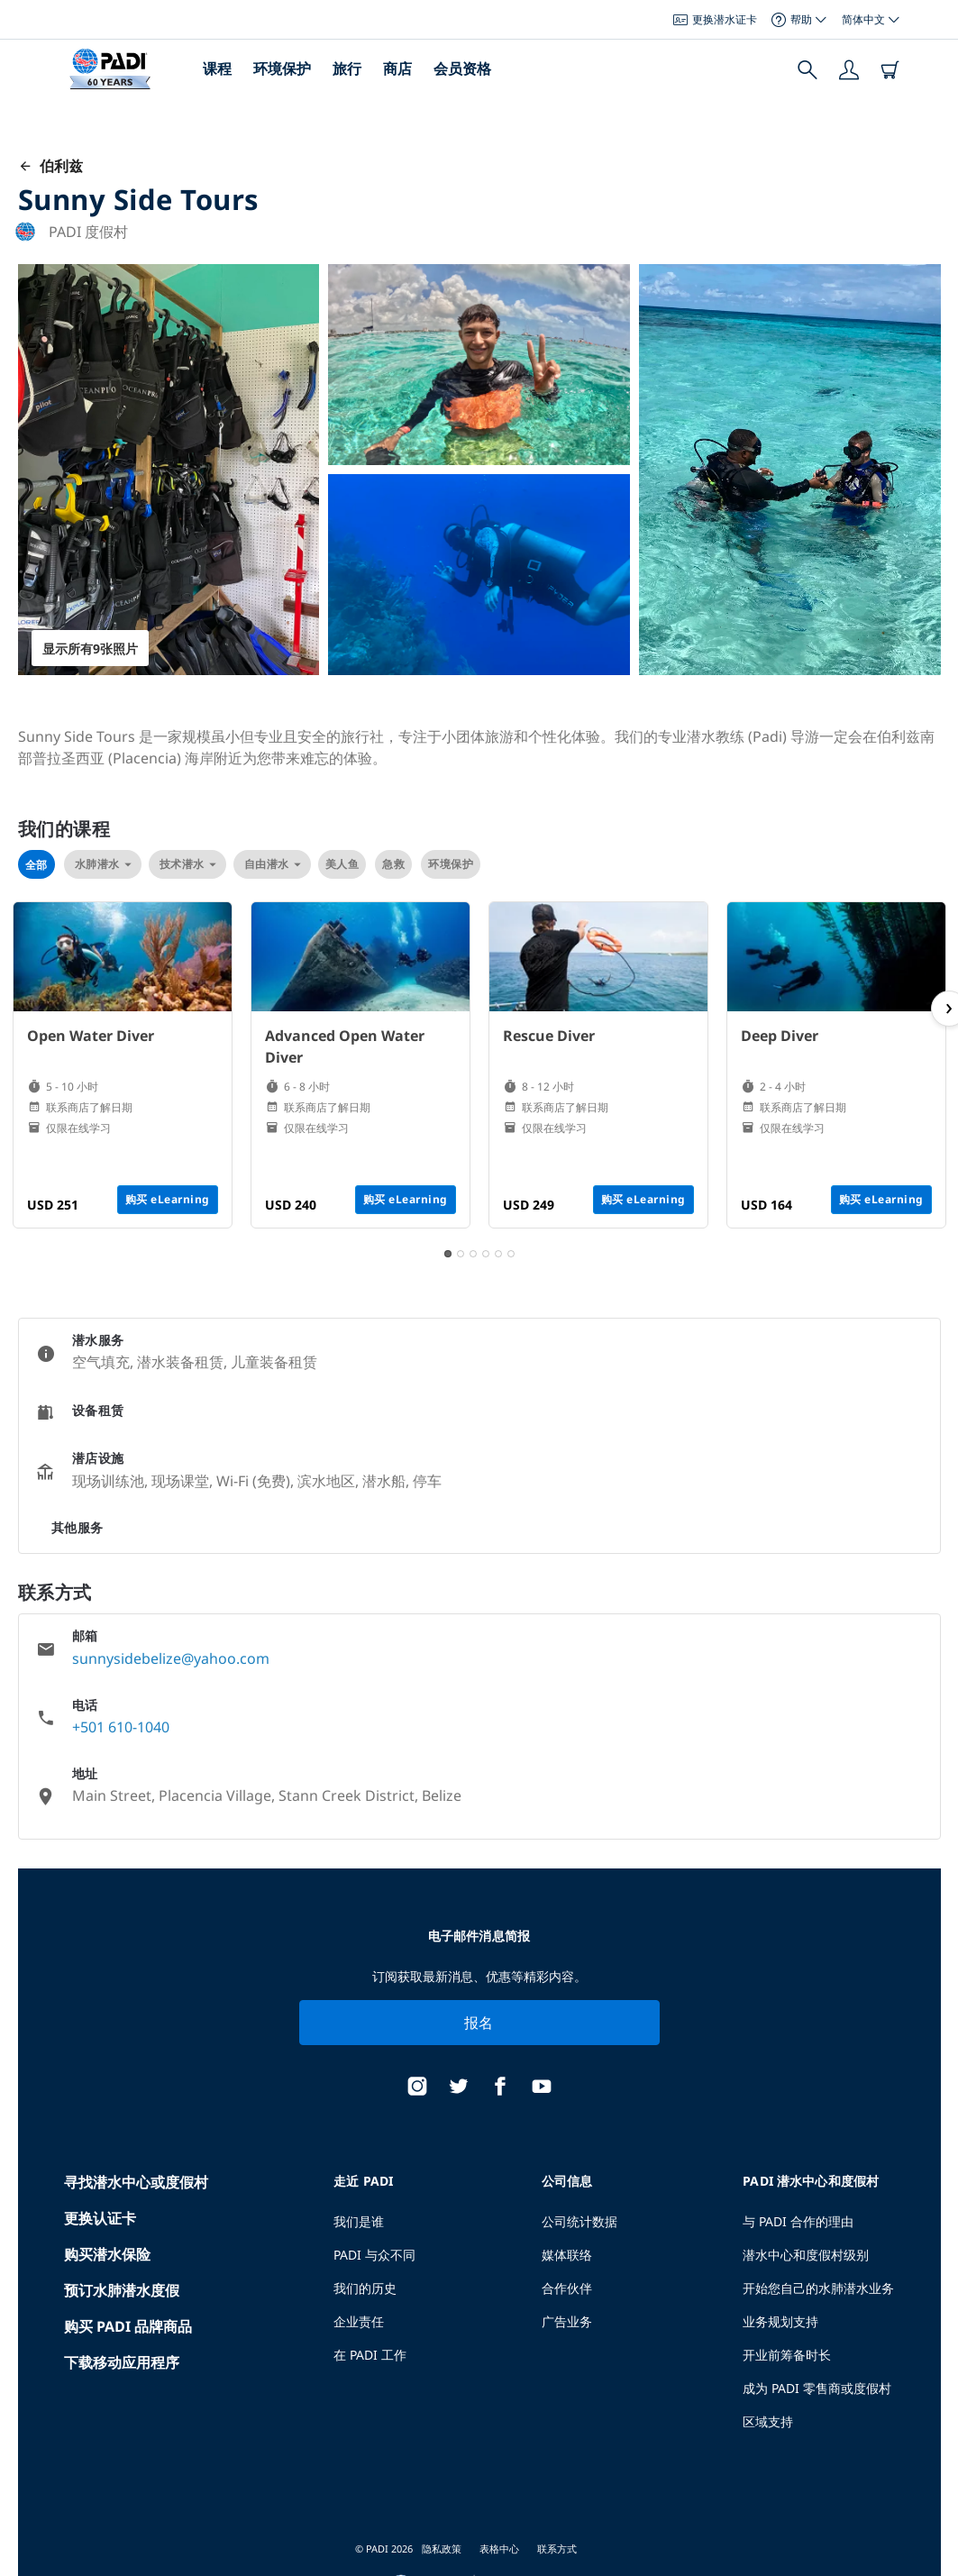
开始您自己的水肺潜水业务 (818, 2288)
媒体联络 (567, 2254)
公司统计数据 (579, 2221)
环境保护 (282, 68)
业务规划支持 (780, 2321)
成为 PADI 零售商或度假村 (817, 2388)
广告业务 (567, 2321)
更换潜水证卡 (715, 19)
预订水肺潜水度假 (121, 2290)
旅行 (347, 68)
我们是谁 (358, 2221)
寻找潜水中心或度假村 (136, 2182)
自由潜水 (272, 864)
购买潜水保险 (107, 2254)
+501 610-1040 (120, 1727)
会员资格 (462, 68)
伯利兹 (50, 166)
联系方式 (557, 2548)
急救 (393, 864)
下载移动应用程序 (121, 2362)
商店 (397, 68)
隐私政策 (441, 2548)
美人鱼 (342, 864)
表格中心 (499, 2548)
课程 (217, 68)
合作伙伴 (567, 2288)
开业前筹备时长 (787, 2354)
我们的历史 (365, 2288)
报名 (479, 2022)
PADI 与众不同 (374, 2254)
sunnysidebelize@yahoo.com (170, 1658)
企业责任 (358, 2321)
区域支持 (768, 2421)
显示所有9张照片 (90, 648)
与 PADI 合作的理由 (798, 2221)
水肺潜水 (103, 864)
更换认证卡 (100, 2218)
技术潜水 (187, 864)
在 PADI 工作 (369, 2354)
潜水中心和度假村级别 (806, 2254)
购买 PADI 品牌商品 (128, 2326)
